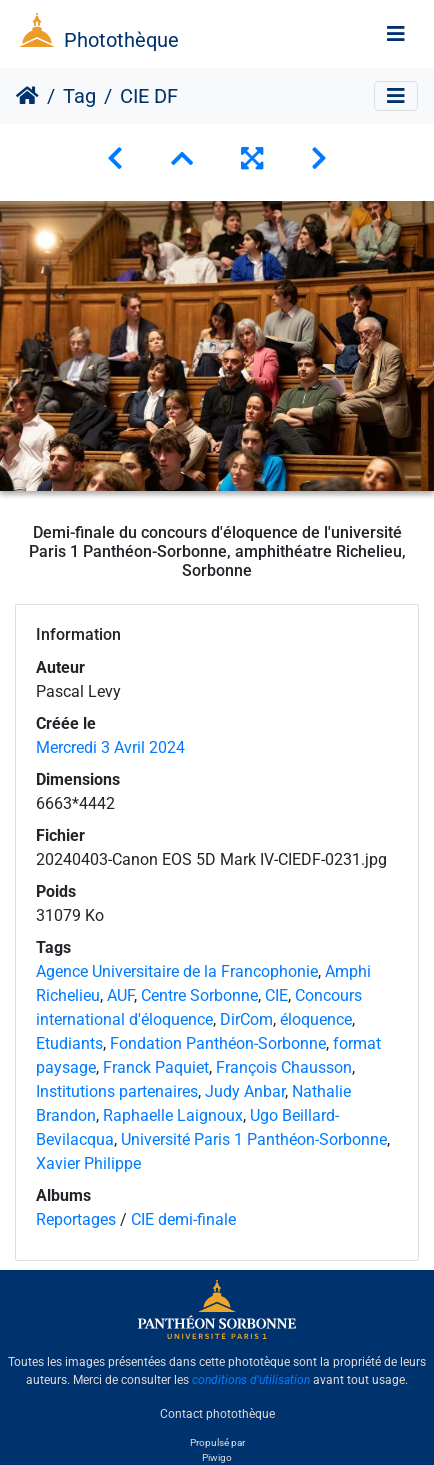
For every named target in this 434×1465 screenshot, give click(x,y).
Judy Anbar (245, 1091)
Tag (79, 96)
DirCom (246, 1019)
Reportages (76, 1219)
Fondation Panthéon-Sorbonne (218, 1043)
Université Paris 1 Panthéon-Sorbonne (254, 1139)
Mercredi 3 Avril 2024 (110, 747)
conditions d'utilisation (251, 1380)
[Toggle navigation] (396, 34)
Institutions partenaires (117, 1091)
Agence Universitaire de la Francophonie (177, 971)
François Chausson (284, 1067)
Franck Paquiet (156, 1067)
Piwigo (217, 1457)
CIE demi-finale (183, 1219)
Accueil (27, 96)
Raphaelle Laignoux (173, 1115)
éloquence (316, 1019)
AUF (120, 995)
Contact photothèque (217, 1414)
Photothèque (121, 40)
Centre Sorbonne (199, 995)
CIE (276, 995)
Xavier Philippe (88, 1163)
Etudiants (69, 1043)
